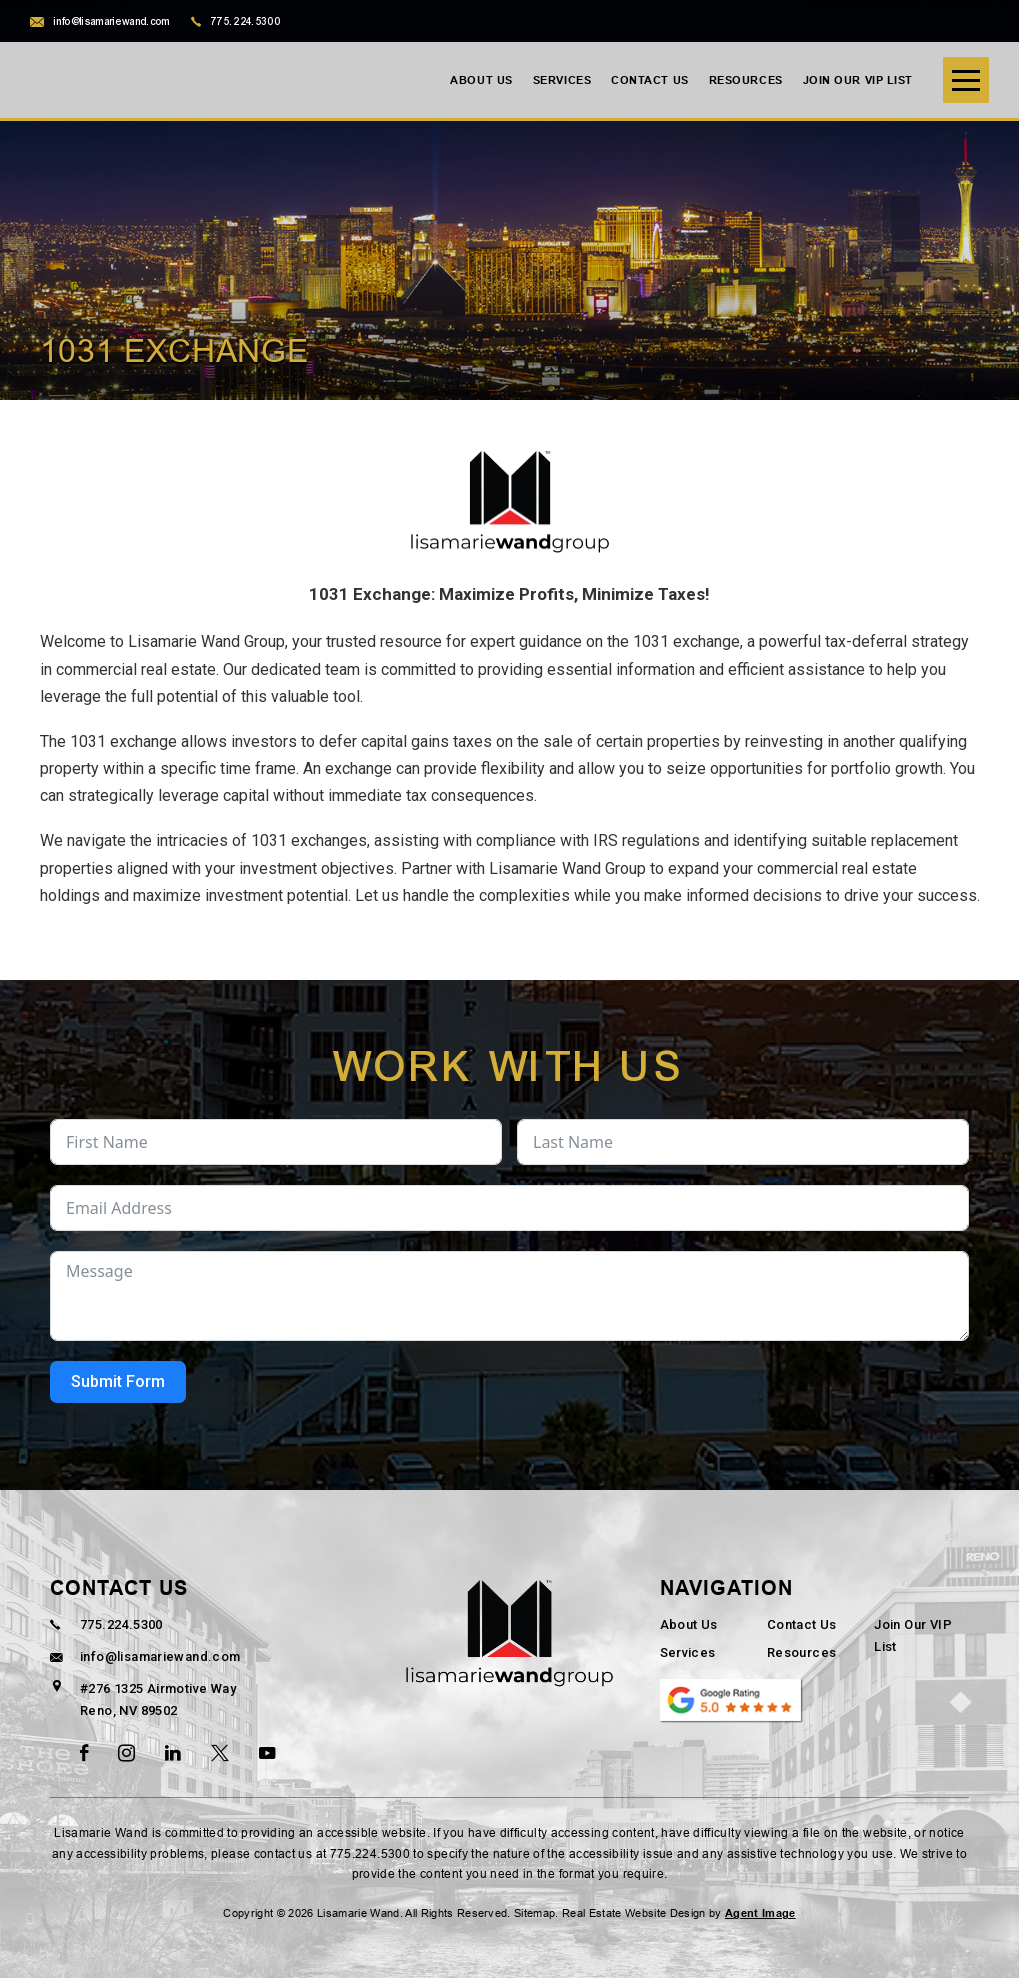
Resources (746, 80)
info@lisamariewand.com (100, 21)
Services (562, 80)
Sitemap (534, 1913)
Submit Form (118, 1381)
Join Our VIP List (858, 80)
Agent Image (760, 1913)
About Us (481, 80)
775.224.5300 (236, 21)
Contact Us (650, 80)
